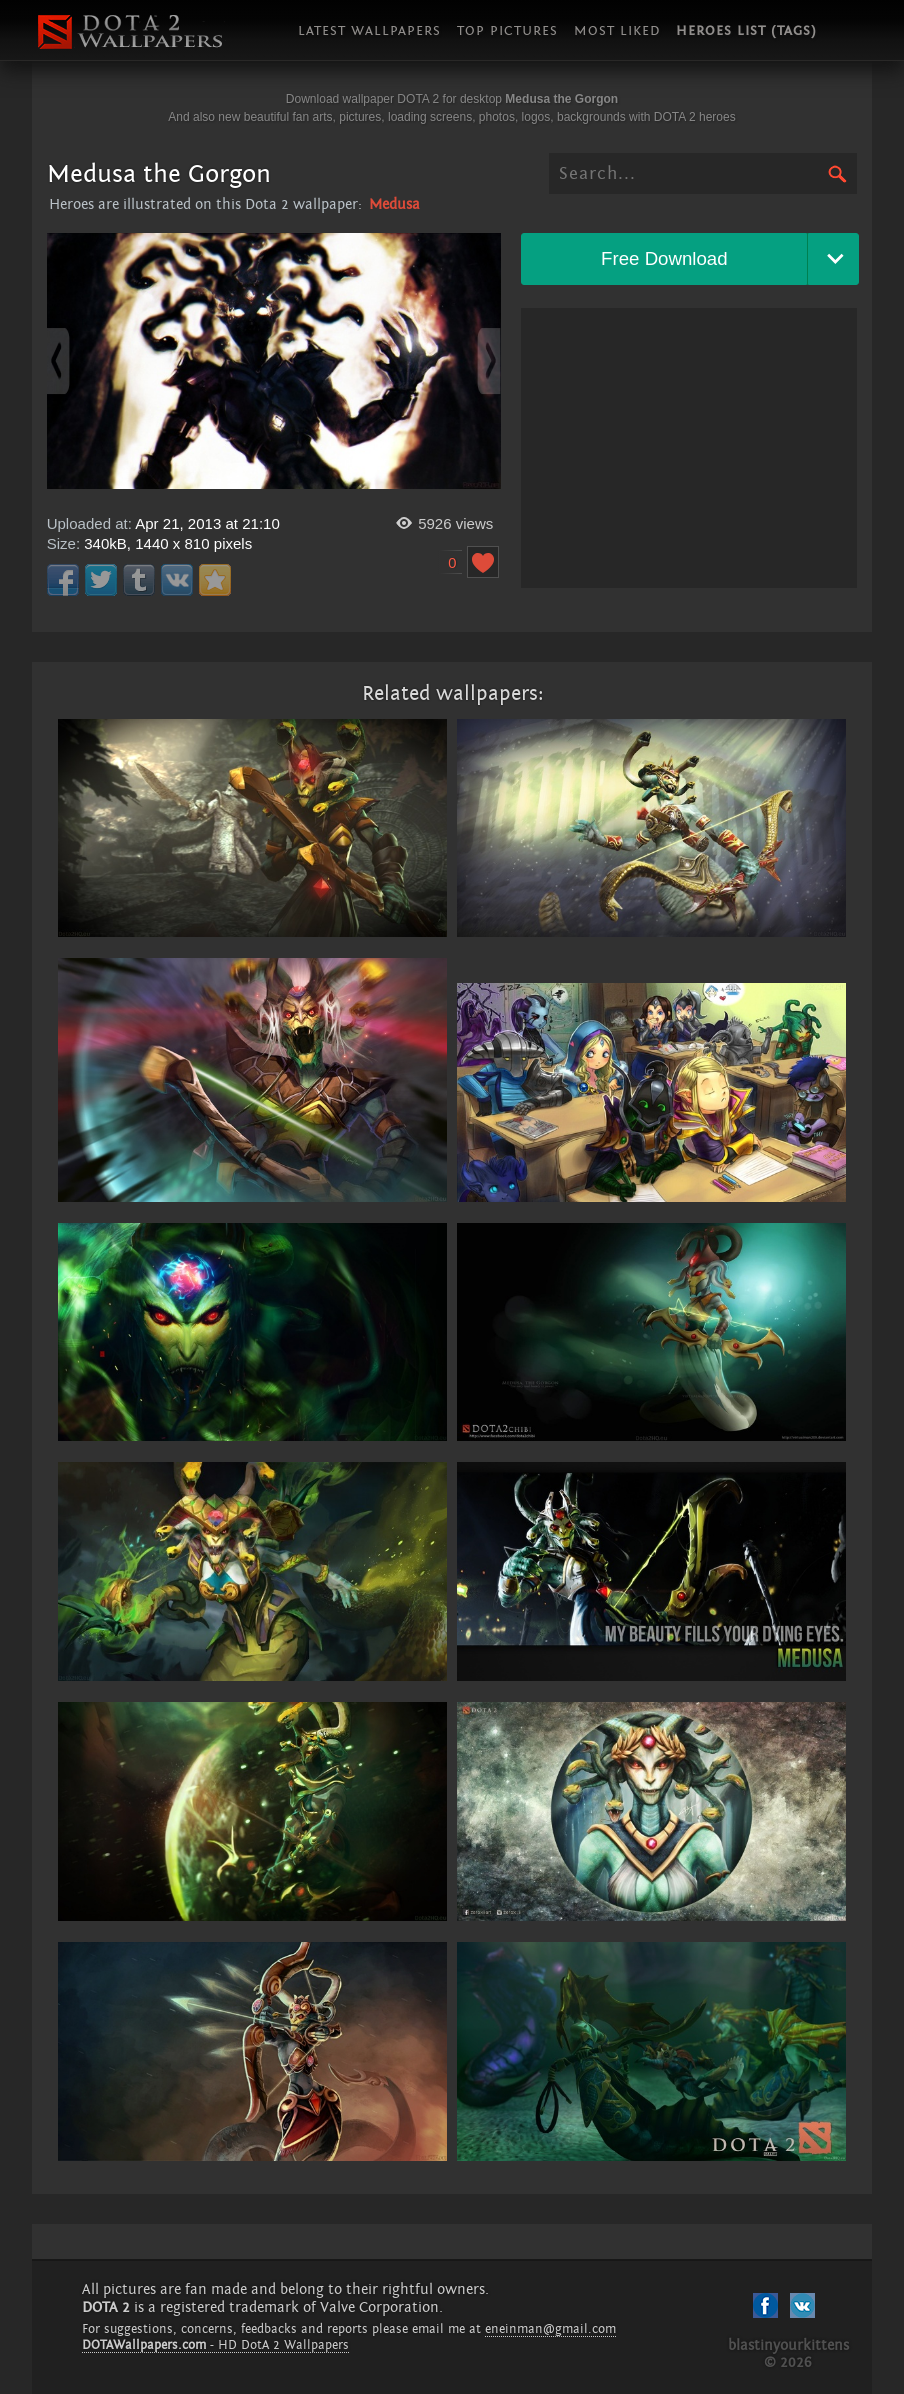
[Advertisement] (689, 448)
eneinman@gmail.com (550, 2329)
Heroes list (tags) (746, 30)
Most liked (617, 30)
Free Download (664, 258)
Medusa (394, 204)
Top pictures (507, 30)
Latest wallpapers (369, 30)
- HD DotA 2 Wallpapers (215, 2345)
